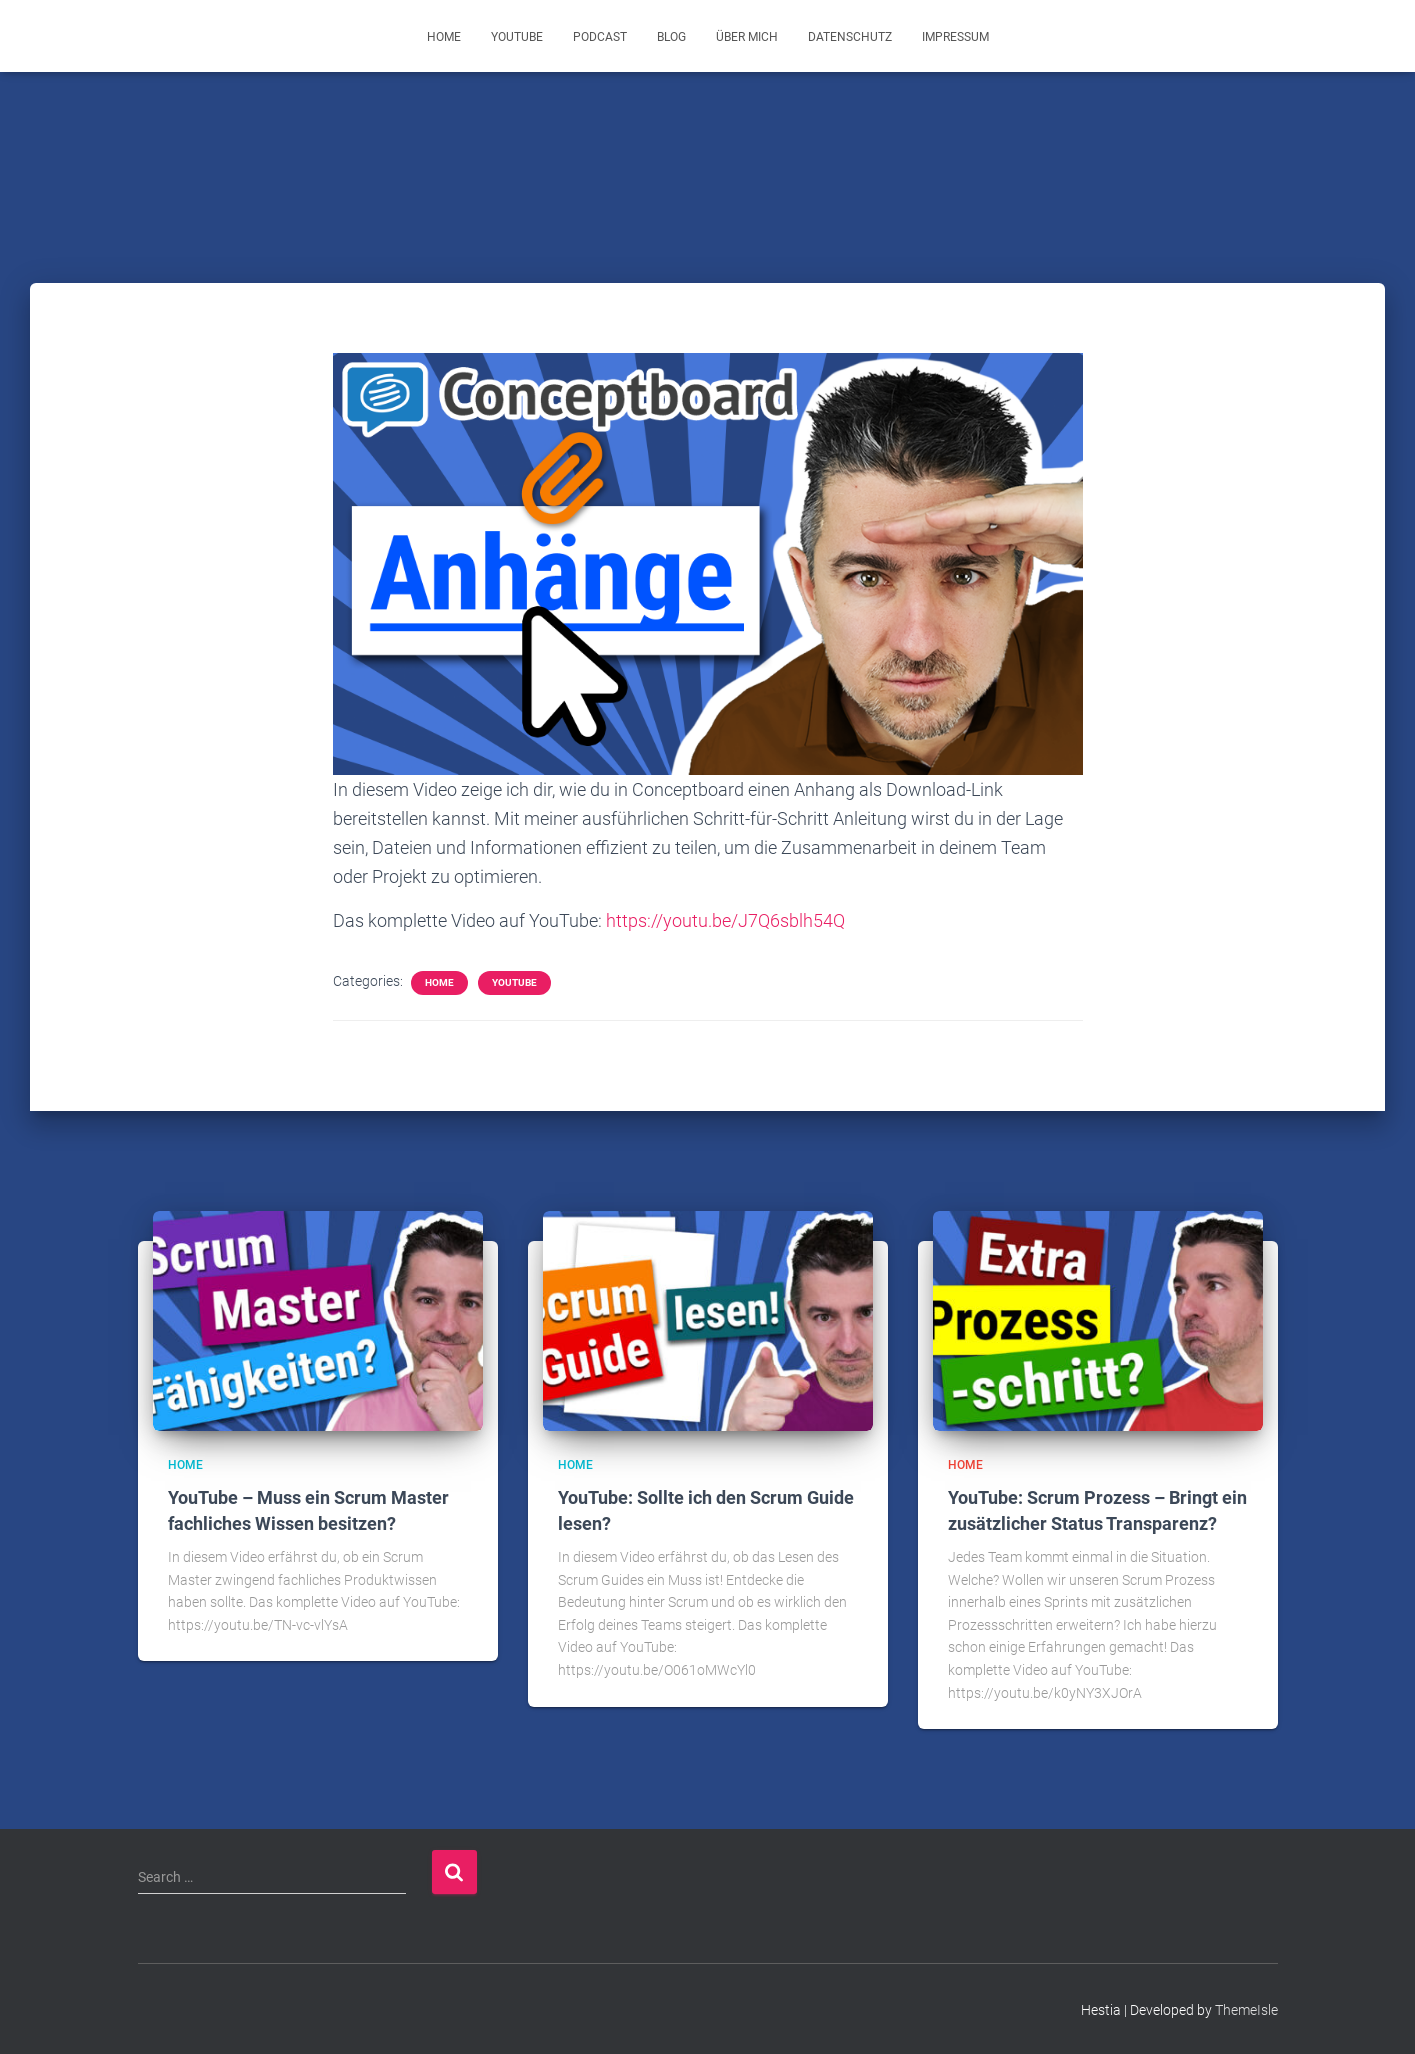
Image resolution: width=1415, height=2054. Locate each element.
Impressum (955, 37)
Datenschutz (850, 37)
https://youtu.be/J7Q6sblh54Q (725, 920)
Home (444, 37)
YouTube (517, 37)
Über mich (747, 37)
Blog (671, 37)
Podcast (600, 37)
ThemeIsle (1246, 2009)
